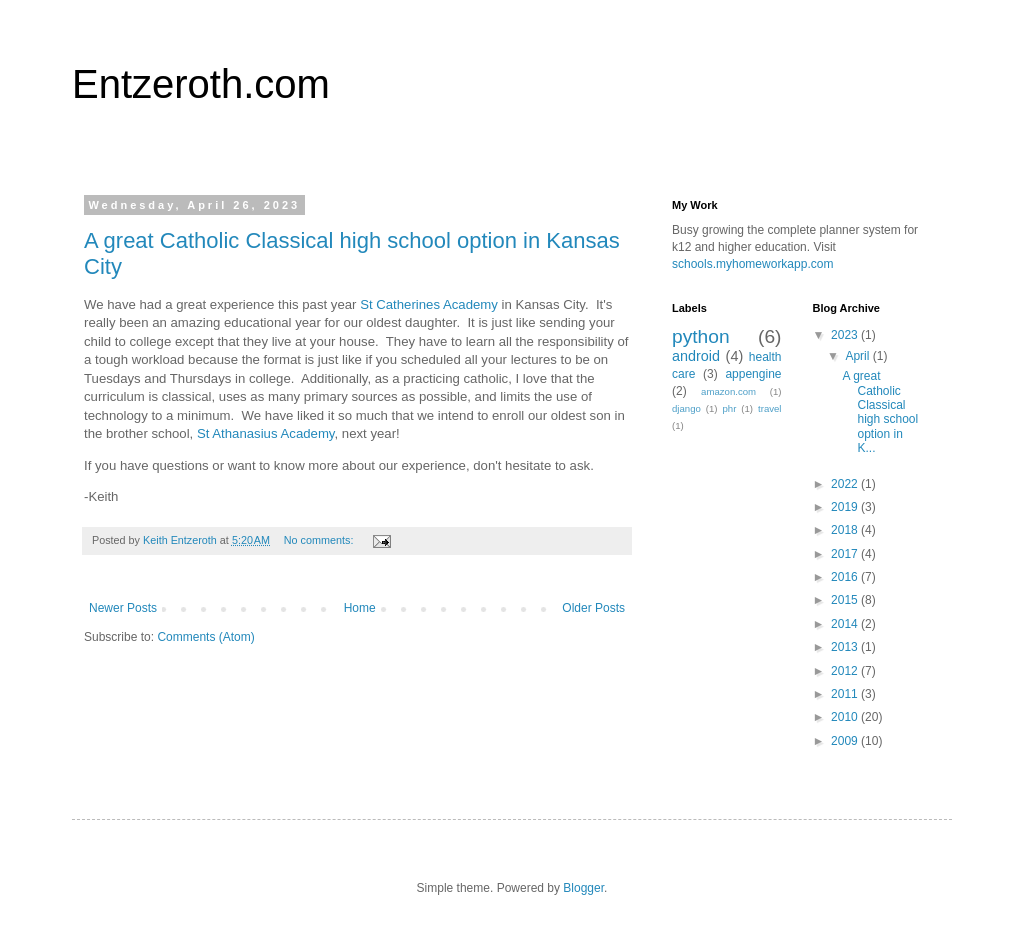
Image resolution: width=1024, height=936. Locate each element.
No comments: (320, 540)
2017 (846, 554)
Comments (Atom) (205, 637)
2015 (846, 600)
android (696, 356)
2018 (846, 530)
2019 (846, 507)
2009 (846, 741)
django (686, 408)
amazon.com (728, 391)
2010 (846, 717)
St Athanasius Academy (266, 433)
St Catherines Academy (429, 304)
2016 (846, 577)
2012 (846, 671)
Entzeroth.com (201, 84)
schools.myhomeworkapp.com (752, 264)
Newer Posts (123, 608)
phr (729, 408)
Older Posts (593, 608)
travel (769, 408)
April (858, 356)
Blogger (583, 888)
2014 (846, 624)
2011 (846, 694)
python (701, 336)
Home (360, 608)
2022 (846, 484)
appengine (753, 374)
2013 (846, 647)
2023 (846, 335)
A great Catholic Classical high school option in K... (880, 412)
